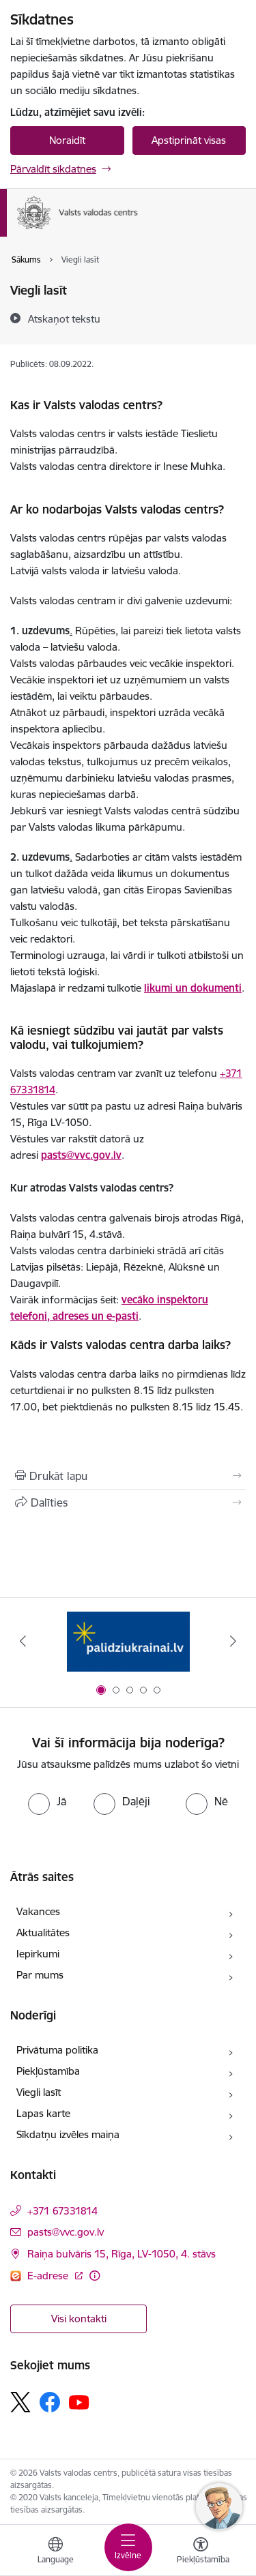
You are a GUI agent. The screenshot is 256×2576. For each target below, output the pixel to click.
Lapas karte (43, 2113)
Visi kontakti (78, 2318)
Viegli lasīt (38, 2092)
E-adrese (49, 2275)
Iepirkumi (37, 1953)
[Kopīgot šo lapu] (128, 1502)
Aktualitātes (43, 1932)
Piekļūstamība (48, 2070)
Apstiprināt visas (189, 140)
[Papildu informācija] (94, 2275)
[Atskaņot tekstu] (64, 318)
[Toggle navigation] (128, 2547)
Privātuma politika (57, 2049)
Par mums (39, 1974)
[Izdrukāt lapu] (128, 1476)
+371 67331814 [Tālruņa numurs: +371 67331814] (62, 2210)
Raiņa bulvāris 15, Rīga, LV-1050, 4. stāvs (121, 2253)
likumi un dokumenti (193, 987)
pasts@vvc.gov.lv (81, 1155)
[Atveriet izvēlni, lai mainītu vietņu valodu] (55, 2552)
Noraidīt (67, 140)
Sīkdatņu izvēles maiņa (67, 2134)
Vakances (38, 1911)
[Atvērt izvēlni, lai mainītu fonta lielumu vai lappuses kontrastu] (201, 2552)
